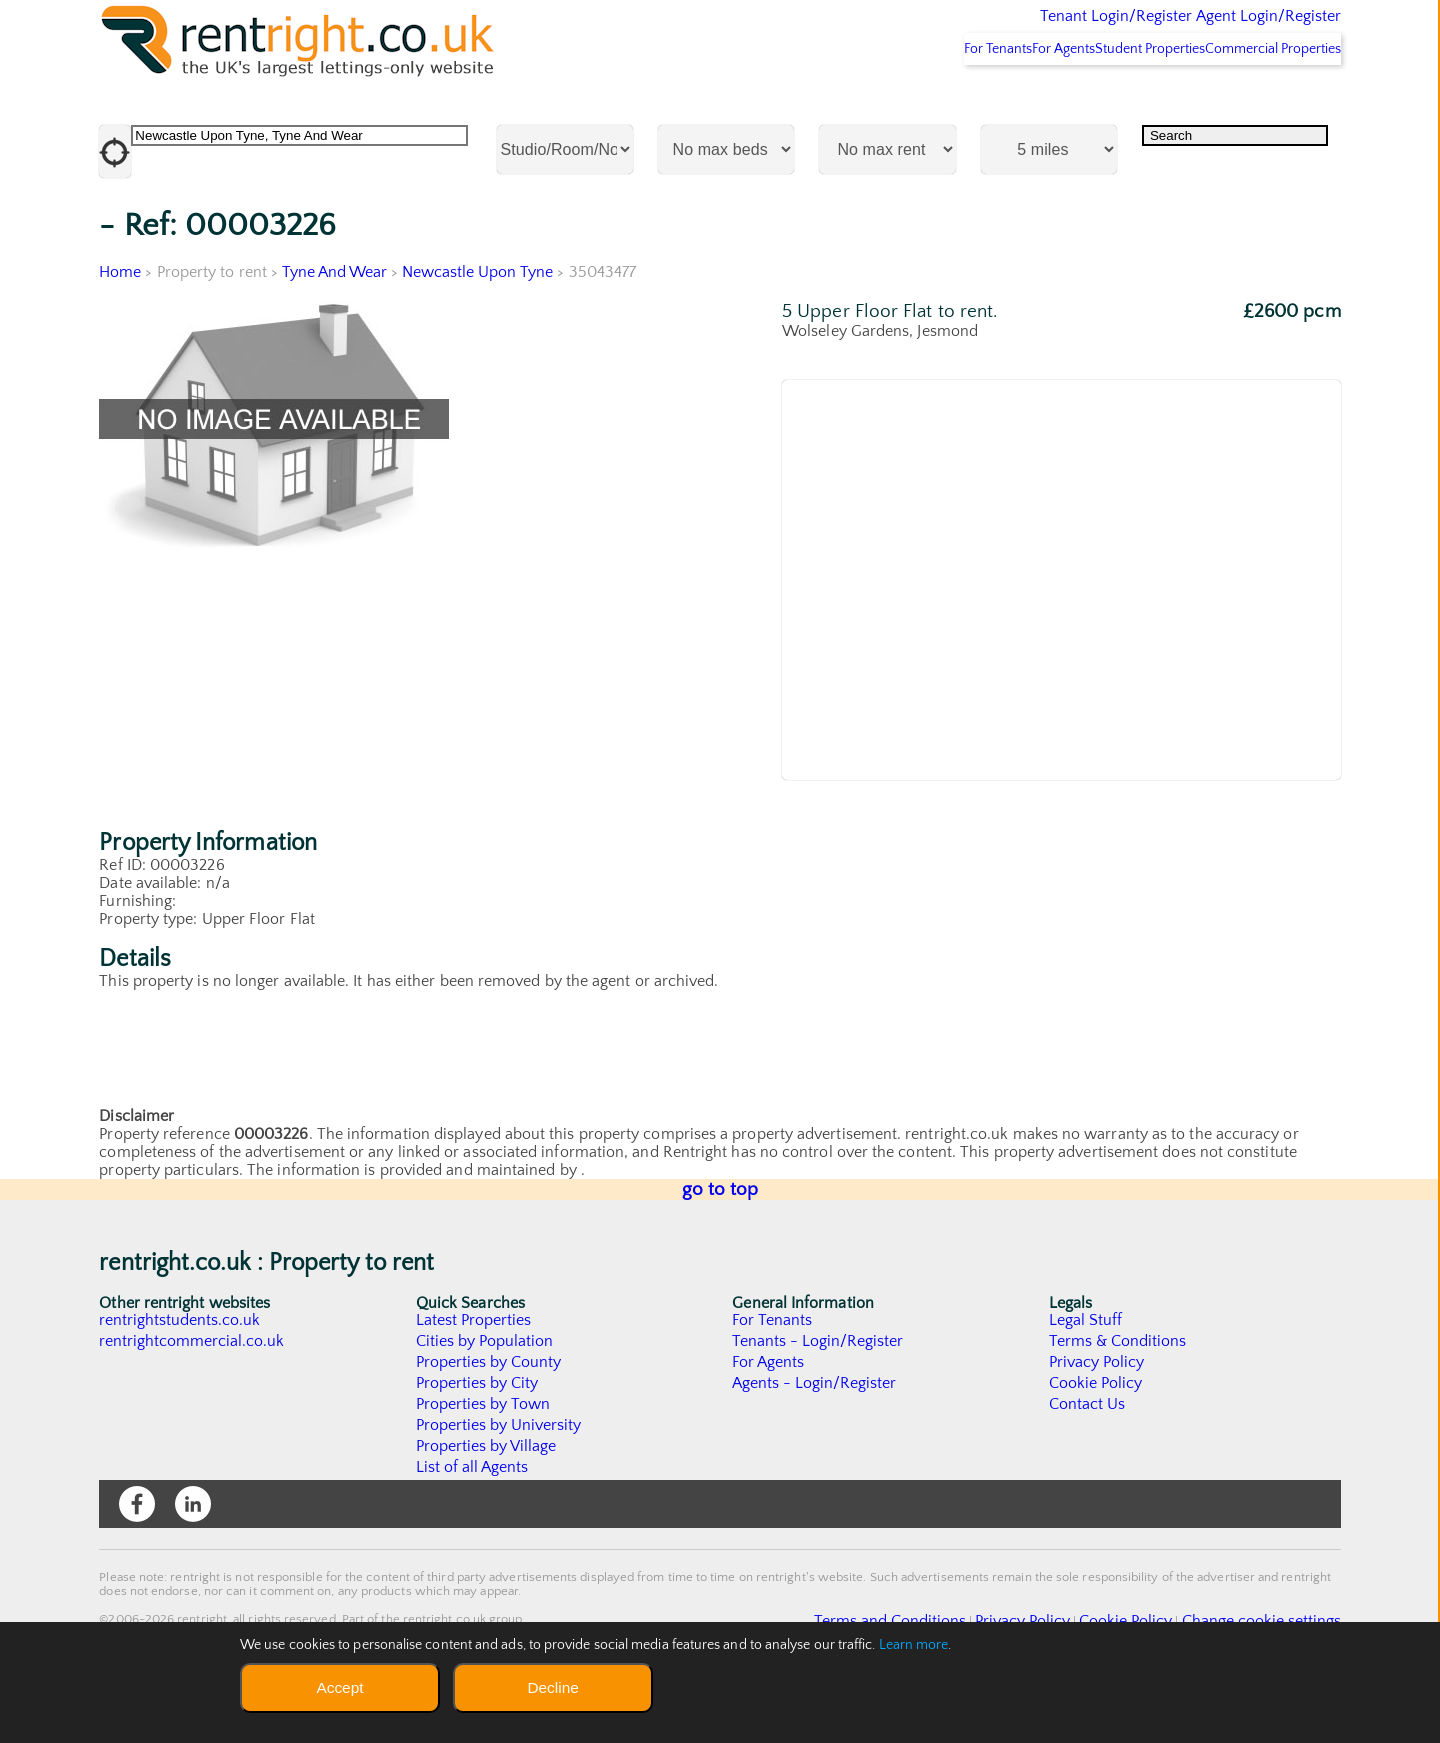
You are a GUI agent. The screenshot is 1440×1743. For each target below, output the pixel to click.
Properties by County (489, 1415)
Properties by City (477, 1436)
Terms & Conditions (1118, 1394)
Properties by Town (483, 1457)
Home (120, 325)
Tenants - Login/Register (818, 1394)
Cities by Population (485, 1394)
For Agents (1000, 101)
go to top (720, 1242)
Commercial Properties (1260, 101)
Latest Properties (474, 1373)
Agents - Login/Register (815, 1436)
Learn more (914, 1645)
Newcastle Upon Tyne (480, 325)
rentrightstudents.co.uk (180, 1373)
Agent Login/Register (1239, 30)
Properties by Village (487, 1499)
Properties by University (499, 1478)
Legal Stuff (1086, 1373)
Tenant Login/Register (1023, 30)
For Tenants (908, 101)
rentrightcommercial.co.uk (192, 1394)
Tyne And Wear (335, 325)
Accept (339, 1687)
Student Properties (1111, 101)
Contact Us (1087, 1457)
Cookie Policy (1096, 1436)
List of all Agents (472, 1520)
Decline (552, 1687)
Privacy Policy (1097, 1415)
